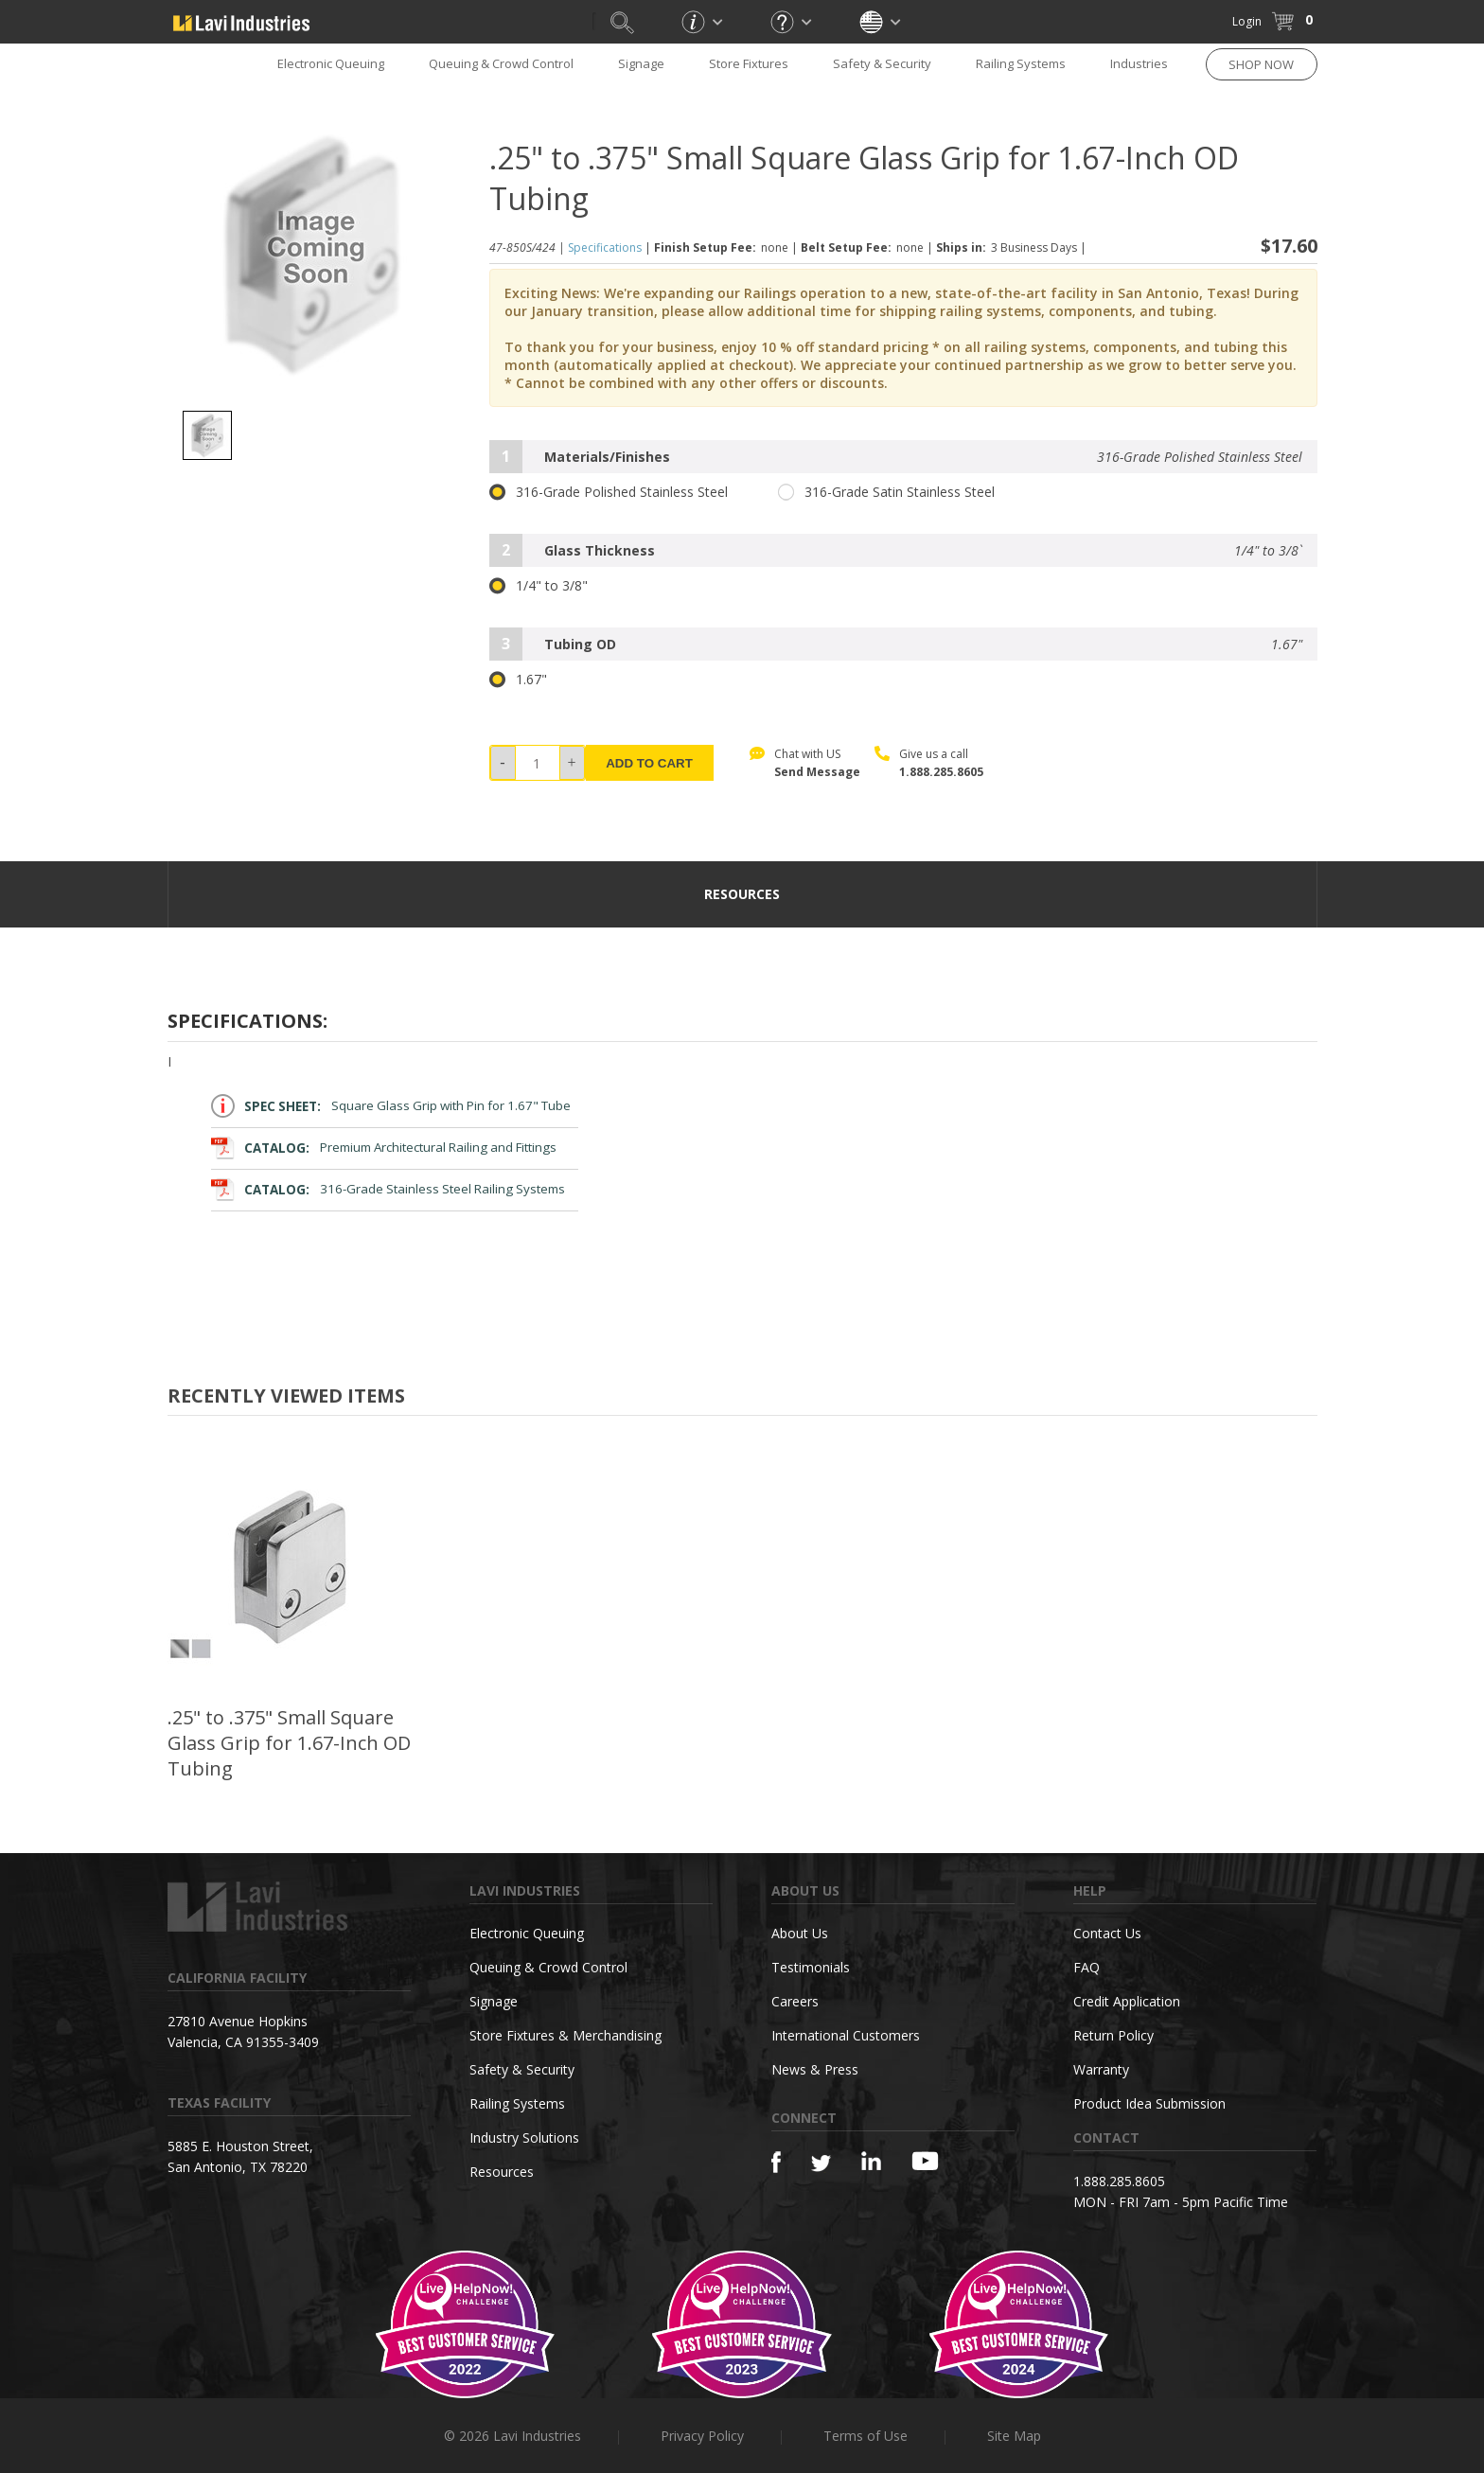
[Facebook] (776, 2162)
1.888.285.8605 (941, 772)
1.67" (518, 679)
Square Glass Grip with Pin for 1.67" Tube (391, 1106)
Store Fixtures (748, 63)
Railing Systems (1021, 63)
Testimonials (810, 1967)
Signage (641, 63)
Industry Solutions (524, 2137)
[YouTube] (925, 2160)
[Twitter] (821, 2164)
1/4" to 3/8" (538, 585)
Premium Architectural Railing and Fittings (384, 1147)
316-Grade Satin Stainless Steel (886, 492)
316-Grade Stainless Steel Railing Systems (388, 1189)
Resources (501, 2172)
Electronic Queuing (330, 63)
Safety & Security (882, 63)
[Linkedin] (871, 2161)
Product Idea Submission (1149, 2103)
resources (742, 894)
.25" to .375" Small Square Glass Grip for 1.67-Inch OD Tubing (289, 1743)
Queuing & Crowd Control (501, 63)
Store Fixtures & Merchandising (565, 2035)
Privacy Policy (702, 2436)
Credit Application (1126, 2001)
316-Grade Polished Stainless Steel (608, 492)
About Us (799, 1933)
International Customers (845, 2035)
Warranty (1101, 2069)
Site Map (1014, 2436)
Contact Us (1107, 1933)
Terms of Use (865, 2436)
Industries (1139, 63)
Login (1247, 21)
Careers (795, 2001)
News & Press (814, 2069)
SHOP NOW (1261, 64)
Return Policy (1113, 2035)
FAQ (1086, 1967)
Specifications (605, 247)
